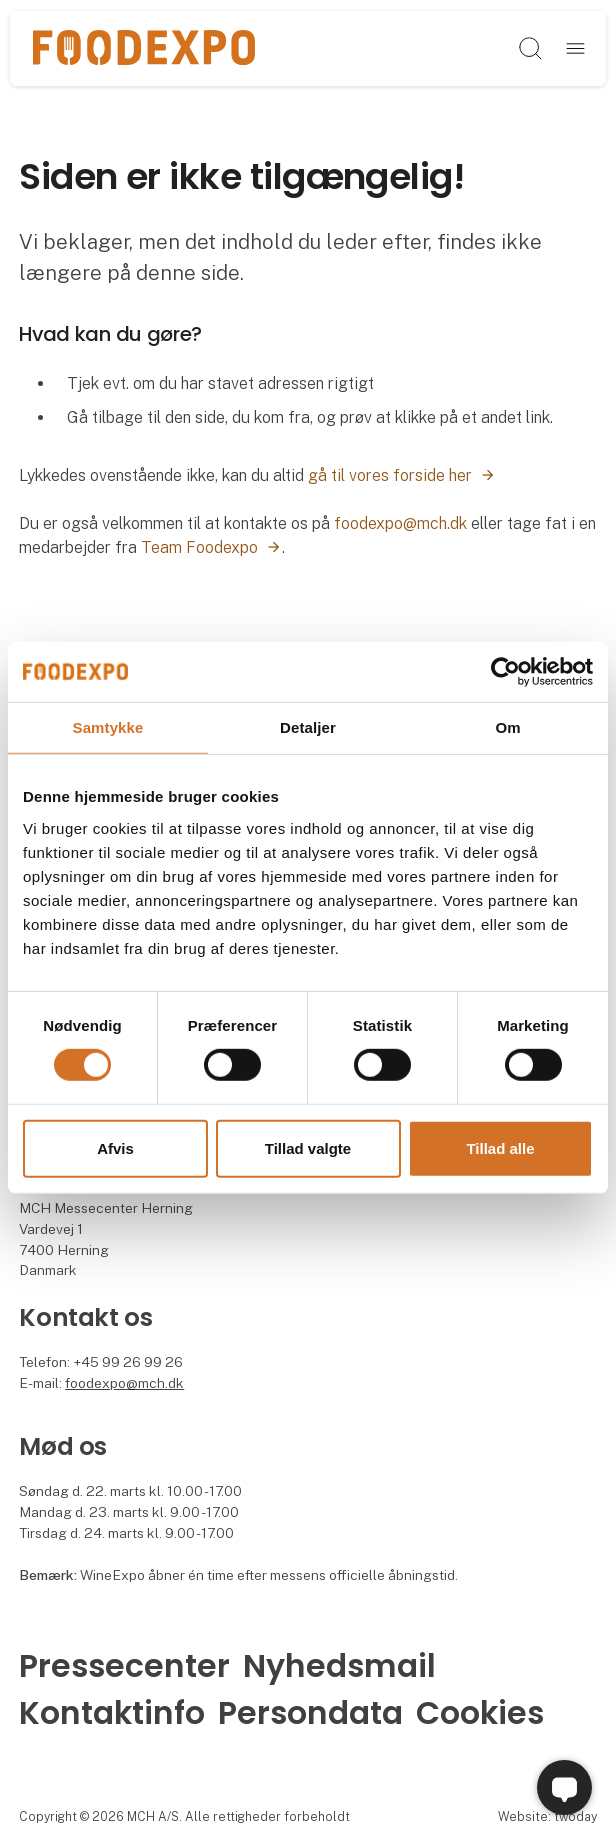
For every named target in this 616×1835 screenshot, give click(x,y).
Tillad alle (500, 1148)
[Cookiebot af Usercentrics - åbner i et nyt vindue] (505, 671)
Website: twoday (547, 1816)
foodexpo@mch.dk (400, 523)
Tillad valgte (308, 1148)
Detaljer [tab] (308, 726)
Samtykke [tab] (108, 726)
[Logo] (144, 49)
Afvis (115, 1148)
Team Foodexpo (199, 547)
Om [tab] (507, 726)
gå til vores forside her (390, 475)
